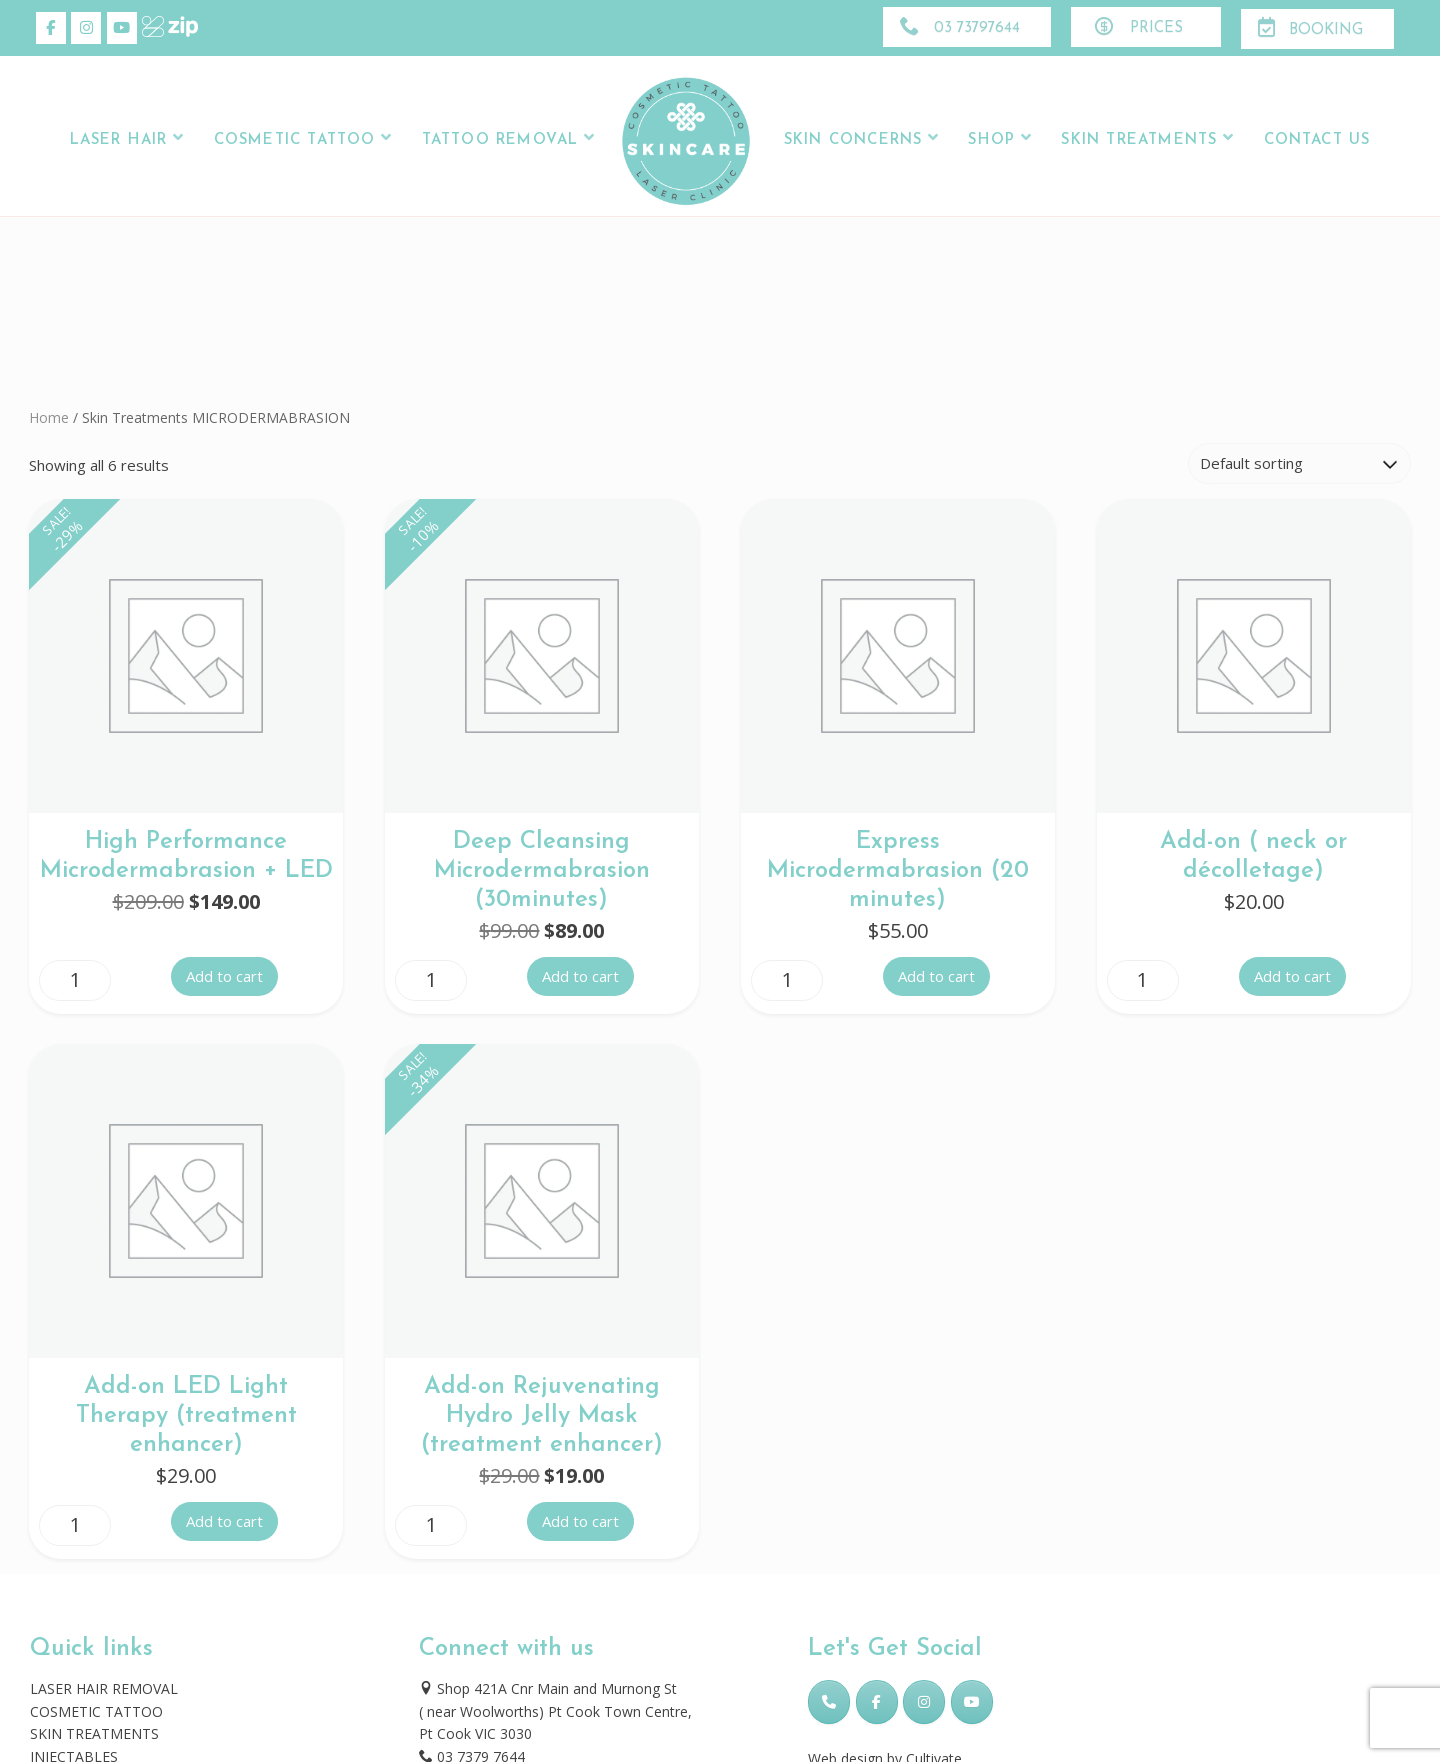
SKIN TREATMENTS (94, 1733)
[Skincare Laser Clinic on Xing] (157, 28)
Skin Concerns (853, 140)
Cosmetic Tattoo (295, 140)
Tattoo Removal (500, 140)
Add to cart (224, 976)
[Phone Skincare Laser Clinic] (829, 1702)
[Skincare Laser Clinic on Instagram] (86, 28)
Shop (991, 140)
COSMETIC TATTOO (96, 1711)
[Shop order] (1299, 463)
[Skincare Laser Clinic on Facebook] (51, 28)
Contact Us (1317, 140)
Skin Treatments (1139, 140)
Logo (686, 140)
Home (49, 417)
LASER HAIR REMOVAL (104, 1688)
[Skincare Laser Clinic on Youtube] (122, 28)
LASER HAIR (119, 140)
